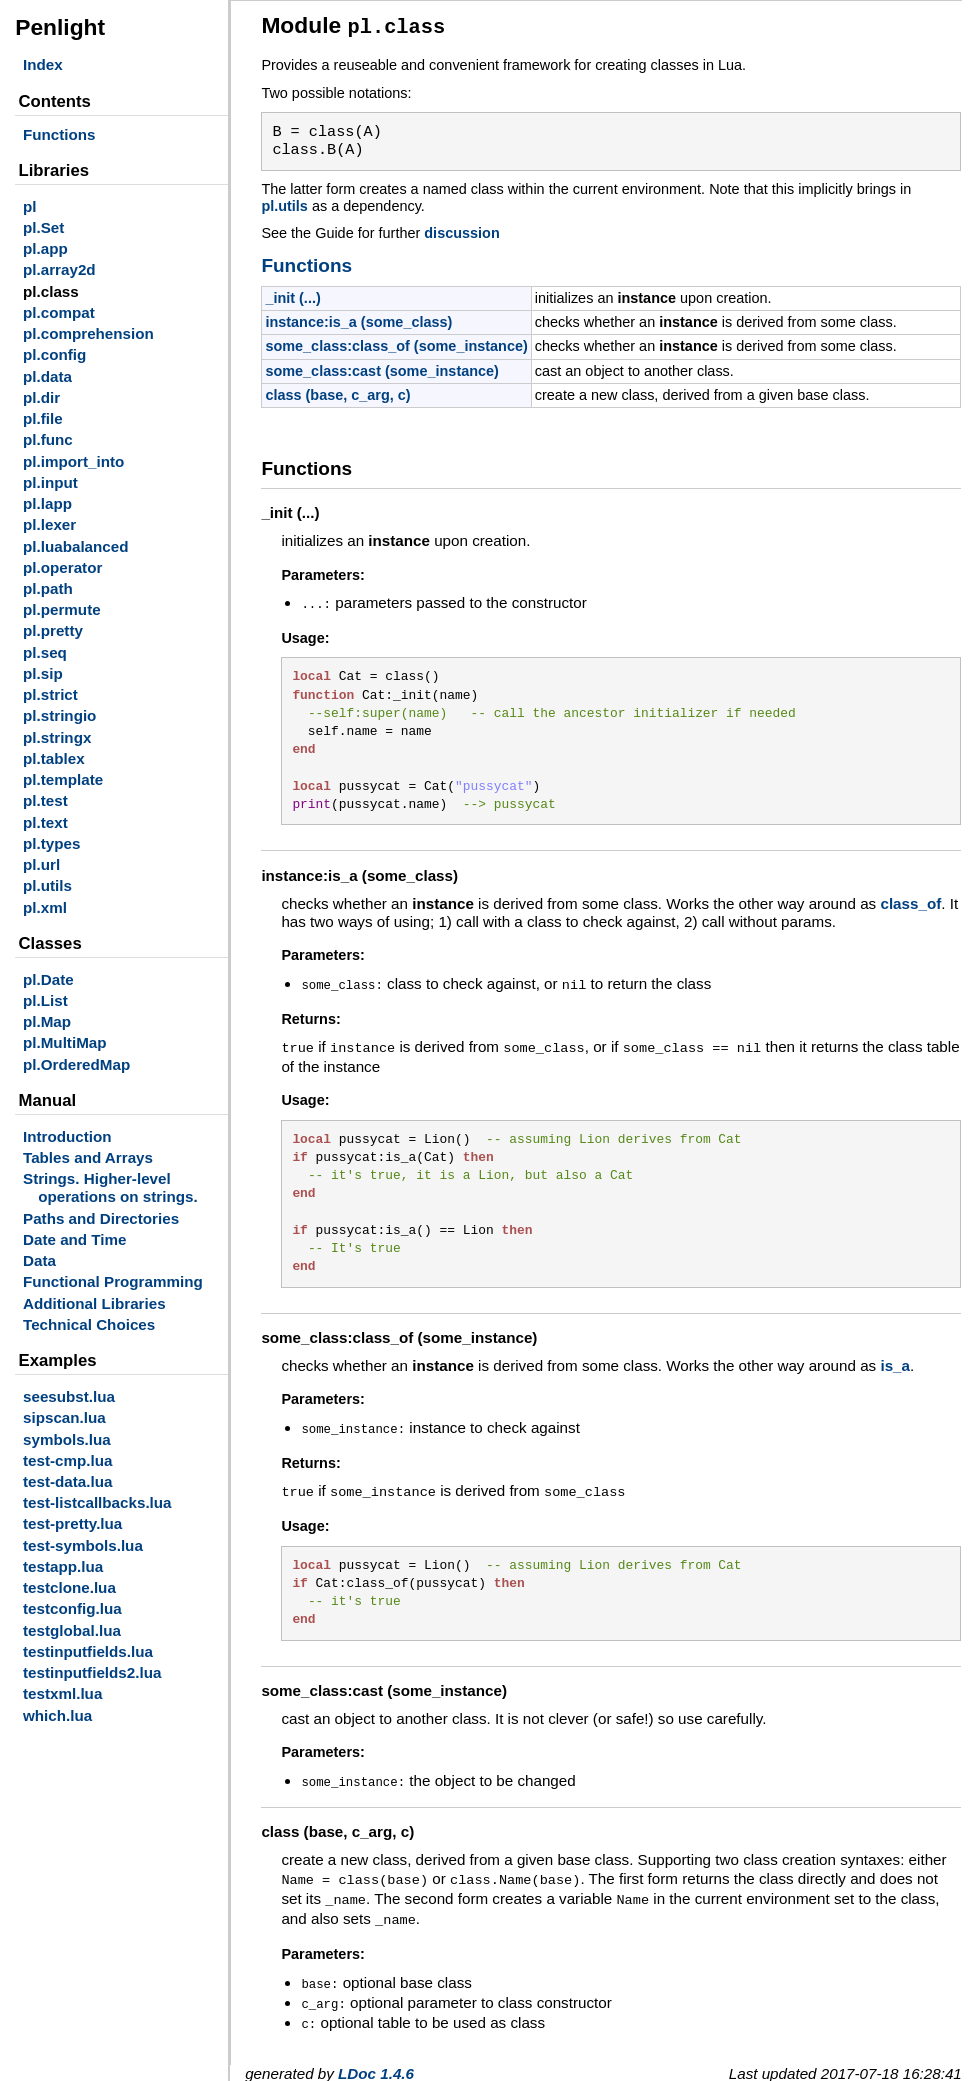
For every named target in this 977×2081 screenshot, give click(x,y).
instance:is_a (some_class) (358, 319)
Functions (59, 134)
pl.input (50, 482)
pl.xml (45, 907)
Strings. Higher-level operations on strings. (110, 1187)
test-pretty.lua (72, 1523)
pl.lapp (47, 503)
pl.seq (45, 652)
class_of (910, 899)
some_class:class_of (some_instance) (396, 343)
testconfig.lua (72, 1608)
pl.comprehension (88, 333)
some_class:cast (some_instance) (382, 368)
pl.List (45, 1000)
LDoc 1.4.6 (376, 2053)
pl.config (54, 354)
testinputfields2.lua (92, 1672)
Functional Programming (113, 1281)
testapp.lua (63, 1566)
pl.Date (48, 979)
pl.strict (50, 694)
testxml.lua (62, 1693)
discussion (461, 230)
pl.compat (59, 312)
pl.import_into (73, 461)
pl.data (47, 376)
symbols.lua (67, 1439)
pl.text (45, 822)
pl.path (48, 588)
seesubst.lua (69, 1396)
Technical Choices (89, 1324)
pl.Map (47, 1021)
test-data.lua (67, 1481)
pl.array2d (59, 269)
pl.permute (62, 609)
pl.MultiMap (65, 1042)
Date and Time (75, 1239)
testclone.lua (69, 1587)
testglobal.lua (72, 1630)
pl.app (45, 248)
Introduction (67, 1136)
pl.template (63, 779)
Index (43, 64)
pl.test (45, 800)
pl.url (41, 864)
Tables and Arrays (88, 1157)
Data (39, 1260)
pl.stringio (59, 715)
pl (30, 206)
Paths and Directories (101, 1218)
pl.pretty (53, 630)
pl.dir (41, 397)
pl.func (48, 439)
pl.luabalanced (76, 546)
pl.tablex (54, 758)
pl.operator (62, 567)
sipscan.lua (64, 1417)
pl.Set (43, 227)
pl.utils (47, 885)
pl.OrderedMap (76, 1064)
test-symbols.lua (83, 1545)
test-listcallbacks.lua (97, 1502)
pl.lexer (49, 524)
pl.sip (43, 673)
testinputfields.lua (88, 1651)
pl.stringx (57, 737)
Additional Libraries (94, 1303)
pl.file (43, 418)
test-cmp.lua (67, 1460)
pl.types (51, 843)
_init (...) (292, 295)
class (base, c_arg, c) (337, 392)
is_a (895, 1358)
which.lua (57, 1715)
